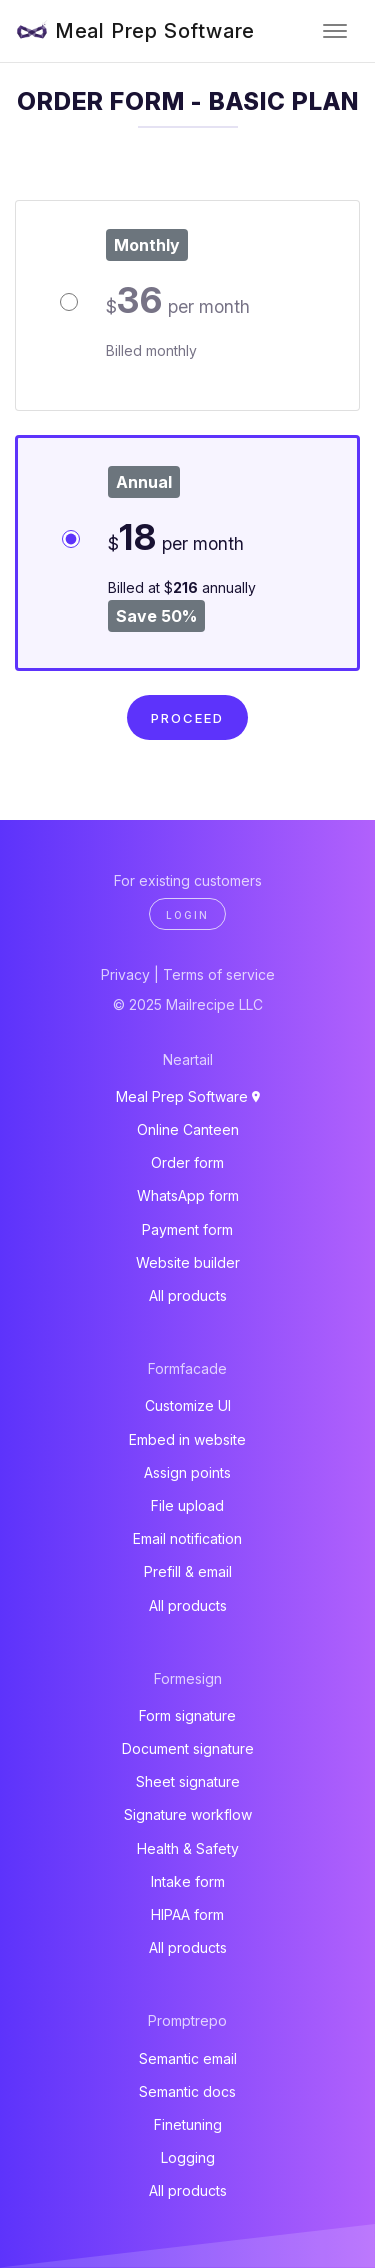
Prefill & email (188, 1571)
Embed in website (187, 1439)
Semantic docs (187, 2091)
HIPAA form (187, 1914)
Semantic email (188, 2058)
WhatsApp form (188, 1195)
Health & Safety (188, 1848)
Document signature (188, 1748)
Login (187, 915)
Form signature (187, 1715)
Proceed (187, 718)
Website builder (188, 1262)
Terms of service (219, 974)
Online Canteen (188, 1129)
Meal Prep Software (155, 31)
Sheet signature (188, 1781)
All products (188, 1295)
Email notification (187, 1538)
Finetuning (188, 2124)
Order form (187, 1162)
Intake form (188, 1881)
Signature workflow (188, 1814)
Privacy (125, 974)
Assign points (187, 1472)
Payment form (187, 1229)
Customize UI (188, 1405)
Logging (188, 2157)
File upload (187, 1505)
